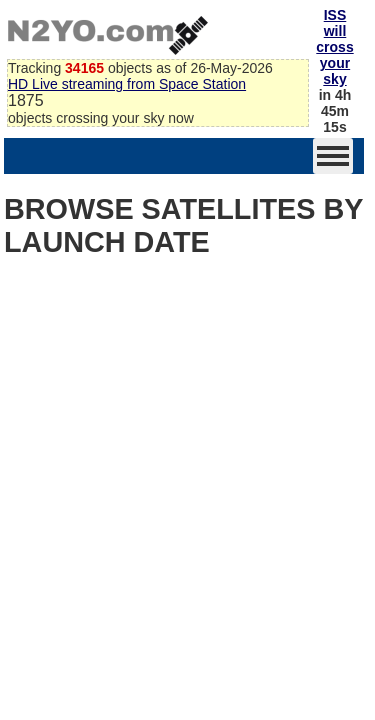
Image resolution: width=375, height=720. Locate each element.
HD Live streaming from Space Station (127, 84)
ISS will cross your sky (334, 47)
